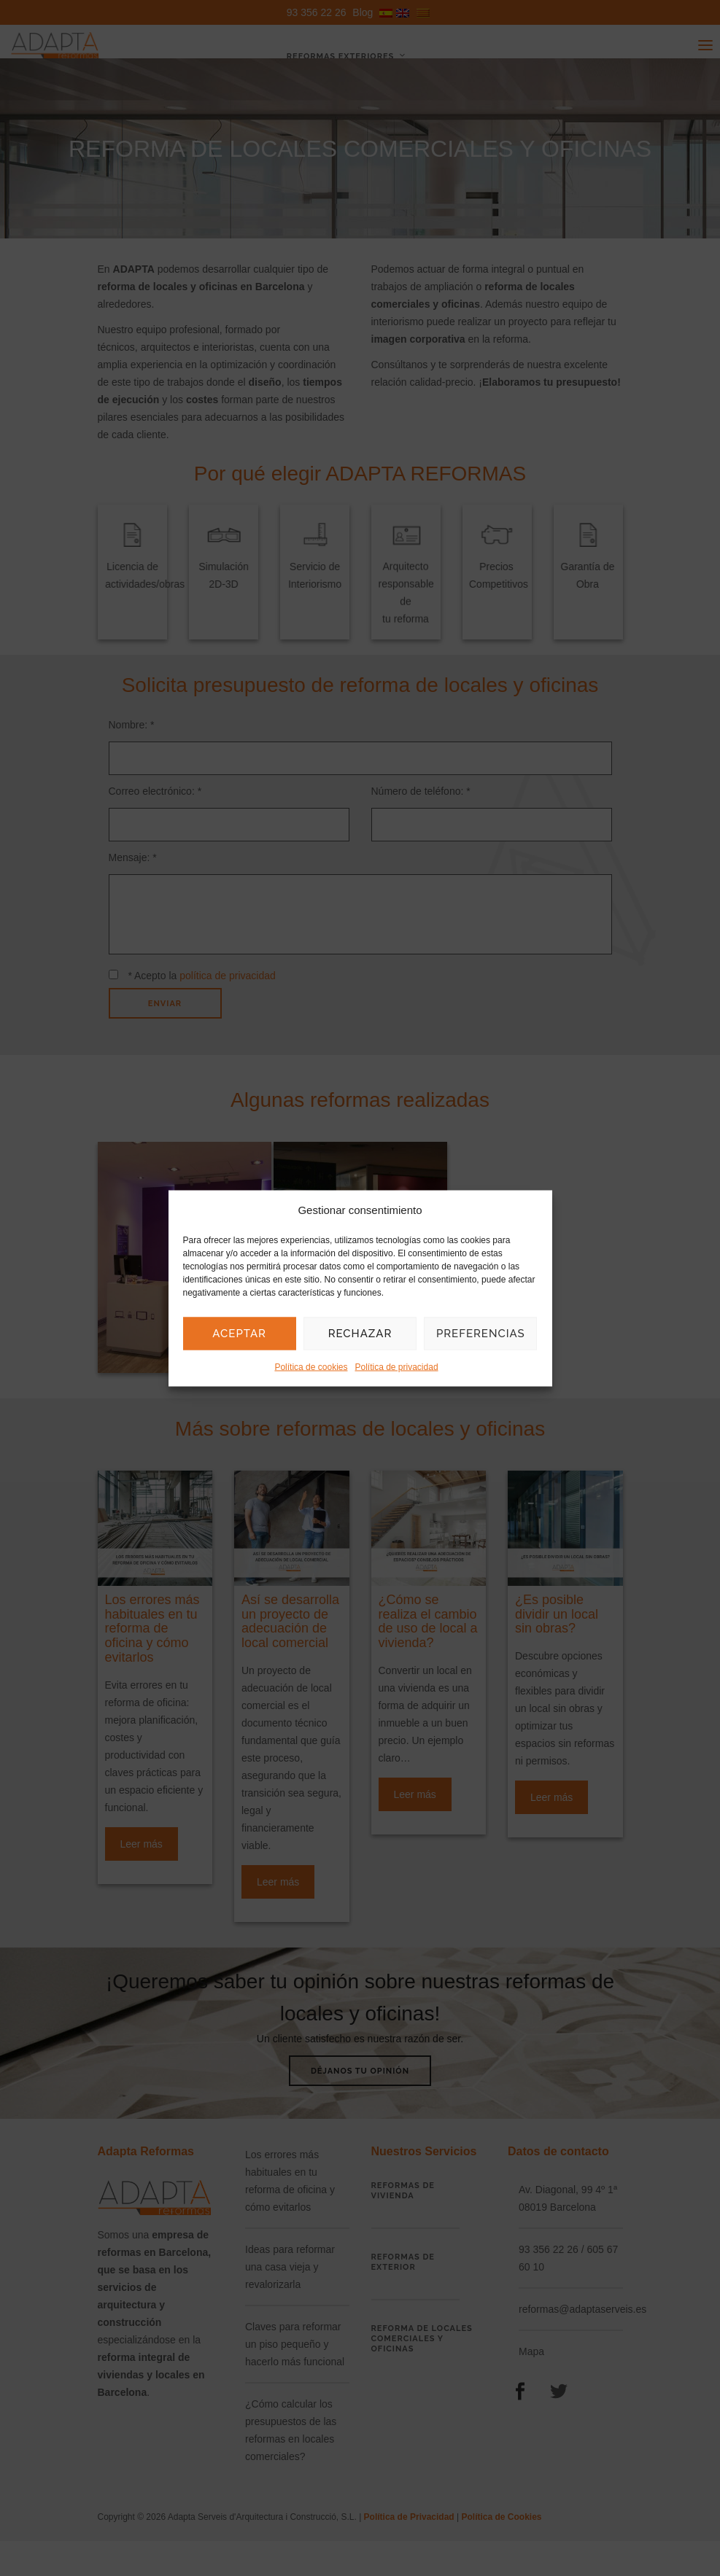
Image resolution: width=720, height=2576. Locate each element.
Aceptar (239, 1333)
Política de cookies (310, 1366)
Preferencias (480, 1333)
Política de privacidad (396, 1366)
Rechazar (360, 1333)
